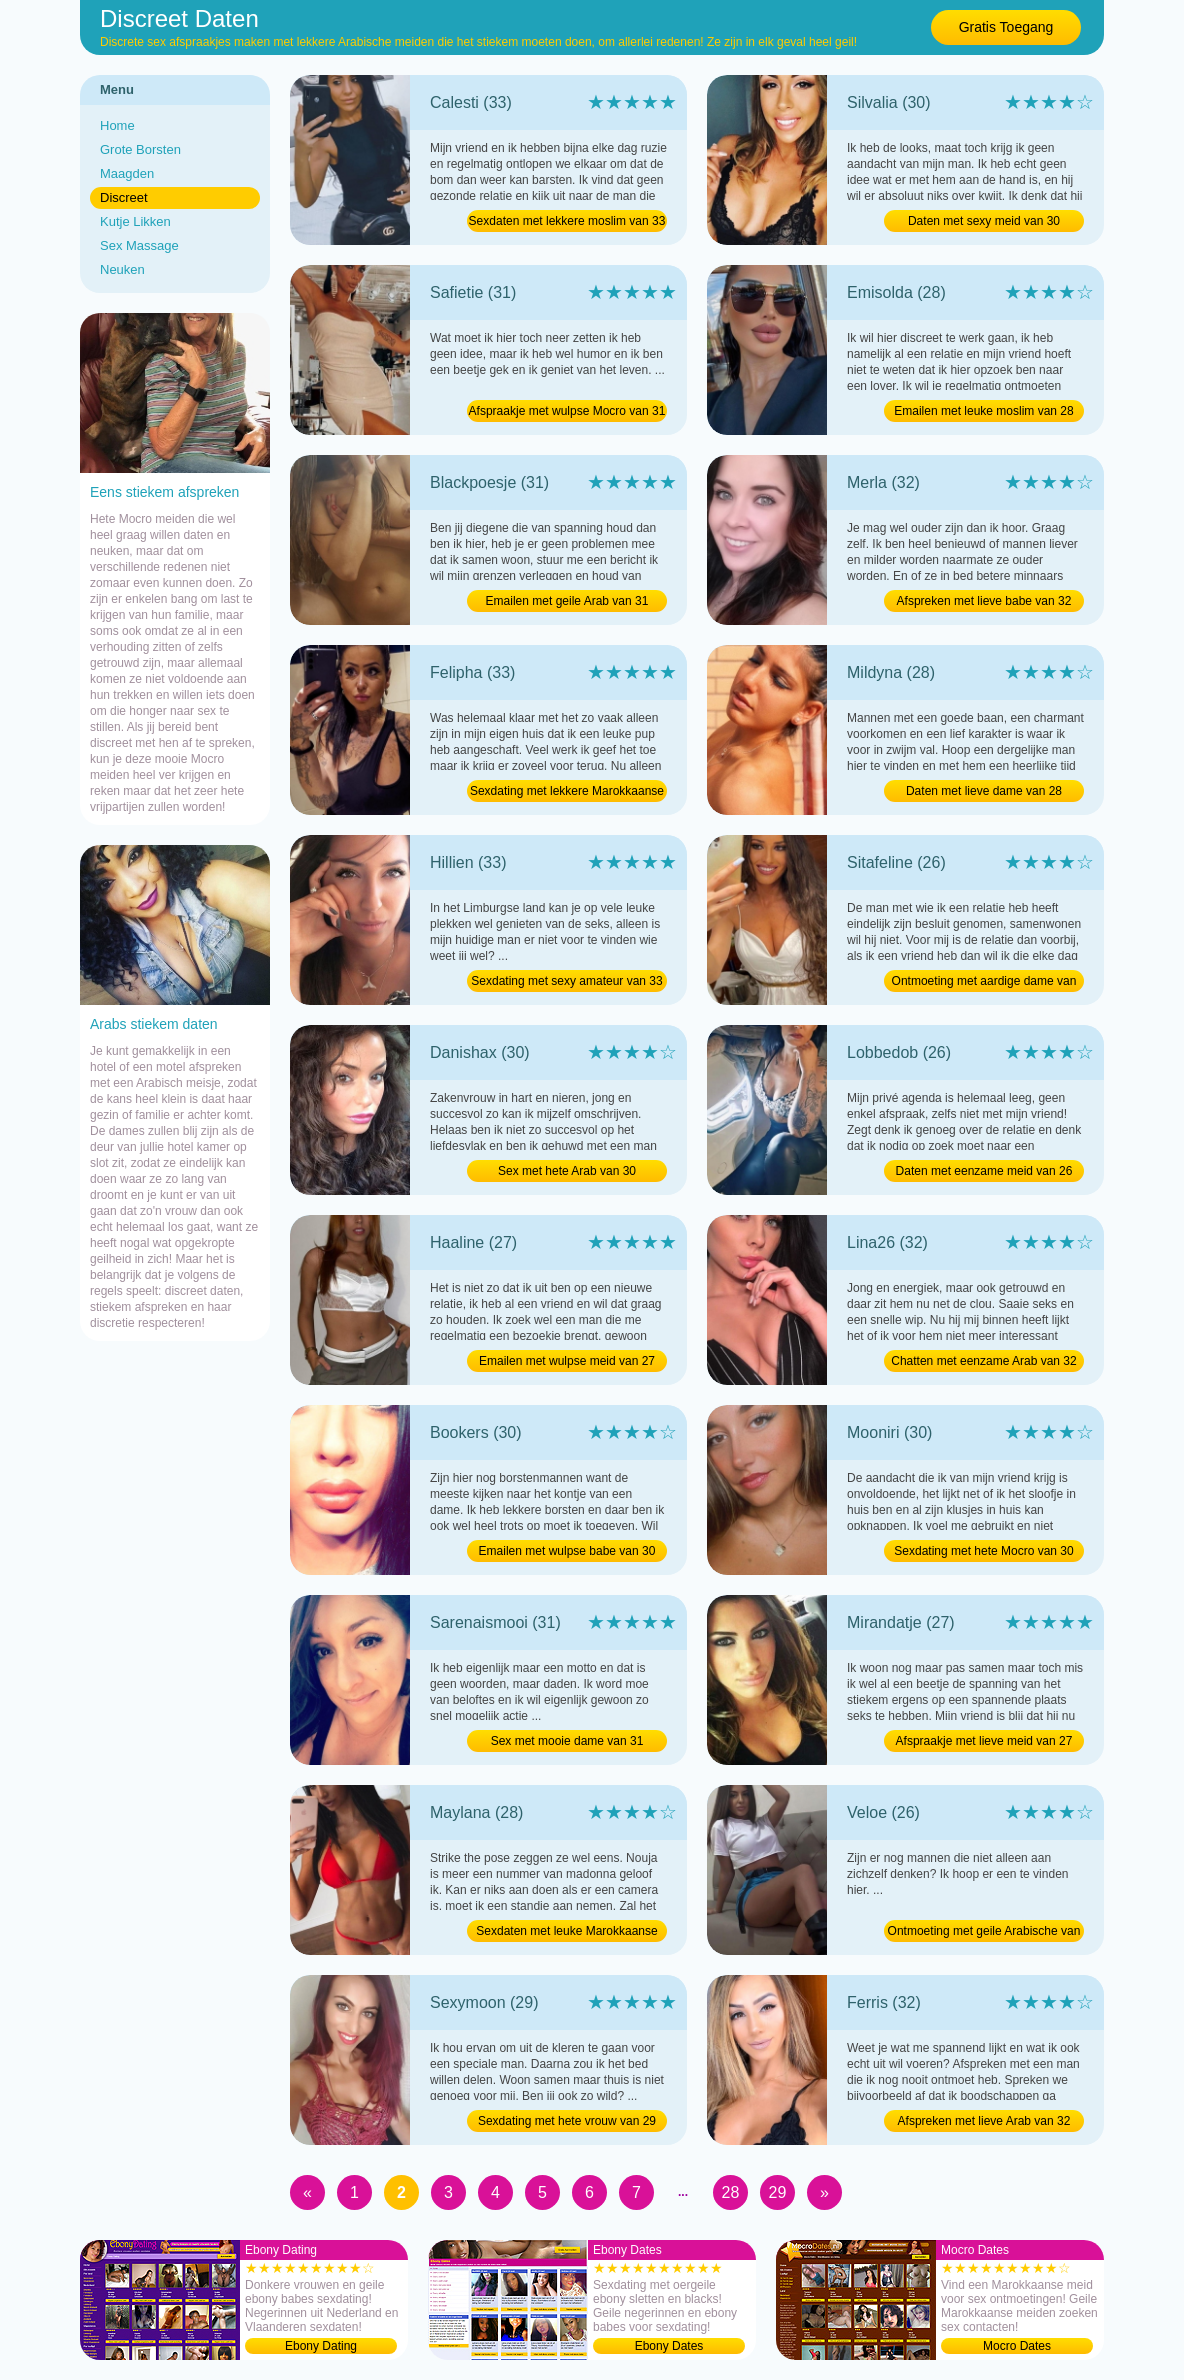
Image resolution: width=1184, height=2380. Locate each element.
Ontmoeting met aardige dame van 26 (984, 983)
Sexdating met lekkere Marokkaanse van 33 (567, 793)
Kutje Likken (135, 221)
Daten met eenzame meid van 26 (984, 1171)
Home (117, 125)
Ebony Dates (669, 2346)
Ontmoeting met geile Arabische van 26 (984, 1933)
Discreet (124, 197)
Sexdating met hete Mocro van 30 (983, 1551)
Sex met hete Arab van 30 (567, 1171)
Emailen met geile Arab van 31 (567, 601)
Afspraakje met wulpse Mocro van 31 (567, 411)
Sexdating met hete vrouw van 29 (567, 2121)
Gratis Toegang (1006, 27)
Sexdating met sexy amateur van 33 (566, 981)
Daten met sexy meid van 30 (984, 221)
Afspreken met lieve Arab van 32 (984, 2121)
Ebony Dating (321, 2346)
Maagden (127, 173)
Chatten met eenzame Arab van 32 (983, 1361)
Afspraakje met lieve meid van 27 (984, 1741)
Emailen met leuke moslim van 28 (983, 411)
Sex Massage (139, 245)
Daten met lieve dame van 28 (984, 791)
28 (731, 2192)
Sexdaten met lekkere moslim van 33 (567, 221)
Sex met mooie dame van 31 (567, 1741)
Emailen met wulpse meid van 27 (567, 1361)
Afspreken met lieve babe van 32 (984, 601)
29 (778, 2192)
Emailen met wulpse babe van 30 (567, 1551)
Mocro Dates (1017, 2346)
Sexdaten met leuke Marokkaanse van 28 (566, 1933)
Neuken (122, 269)
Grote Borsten (140, 149)
